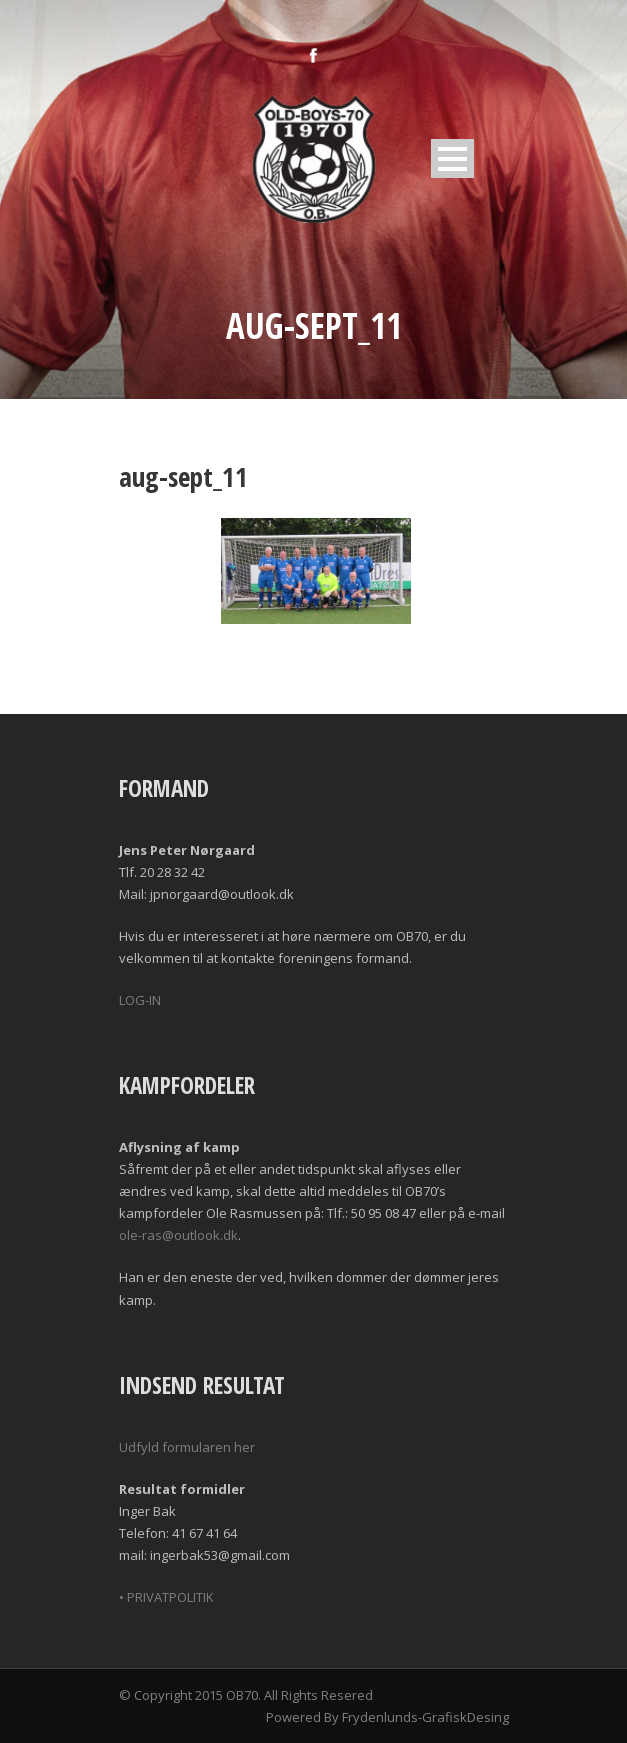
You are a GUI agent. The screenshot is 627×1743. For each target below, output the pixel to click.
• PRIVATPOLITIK (166, 1597)
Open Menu (452, 158)
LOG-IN (140, 1000)
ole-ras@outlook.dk (178, 1235)
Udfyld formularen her (187, 1447)
